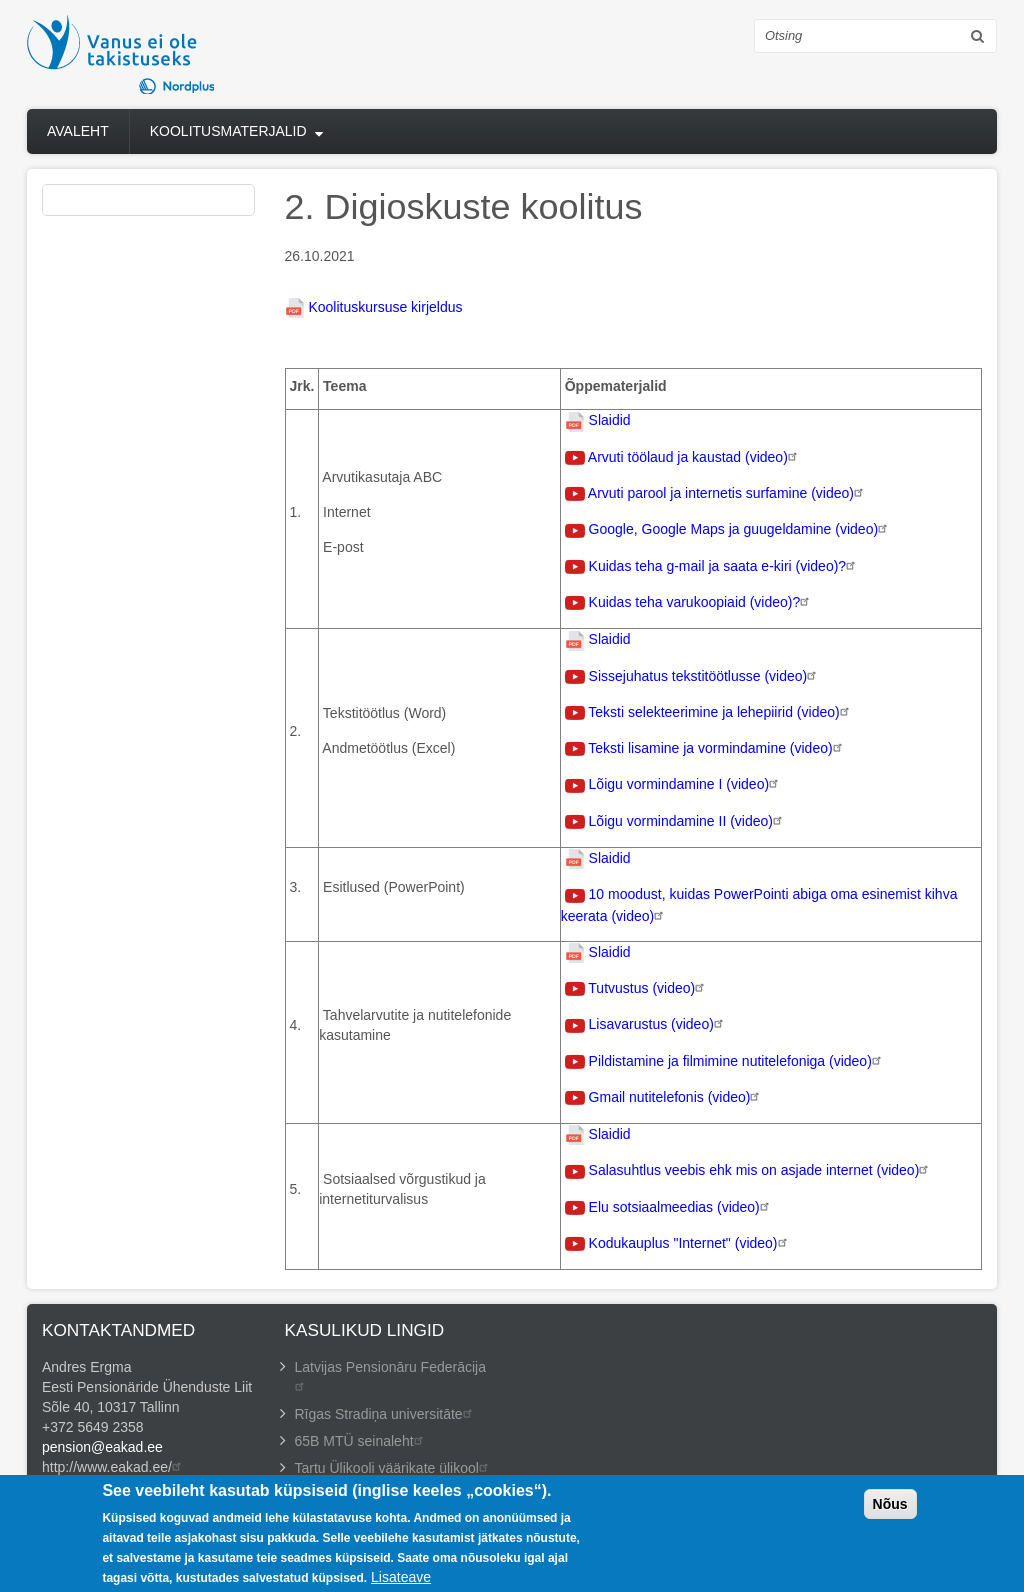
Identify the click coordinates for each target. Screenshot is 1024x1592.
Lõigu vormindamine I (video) (686, 784)
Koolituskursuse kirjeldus (385, 307)
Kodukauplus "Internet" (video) (690, 1243)
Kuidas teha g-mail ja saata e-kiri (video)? (725, 566)
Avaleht (78, 131)
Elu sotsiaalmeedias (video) (681, 1207)
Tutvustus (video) (648, 988)
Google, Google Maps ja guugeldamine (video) (741, 529)
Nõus (890, 1512)
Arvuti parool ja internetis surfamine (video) (728, 493)
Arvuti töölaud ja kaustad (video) (695, 457)
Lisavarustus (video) (658, 1024)
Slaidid (610, 420)
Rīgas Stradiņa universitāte (386, 1414)
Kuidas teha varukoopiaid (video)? (702, 602)
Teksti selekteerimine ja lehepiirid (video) (720, 712)
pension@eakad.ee (102, 1447)
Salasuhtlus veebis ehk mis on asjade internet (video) (761, 1170)
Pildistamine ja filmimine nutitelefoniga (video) (737, 1061)
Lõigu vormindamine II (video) (688, 821)
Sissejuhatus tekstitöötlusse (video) (705, 676)
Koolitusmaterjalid (228, 131)
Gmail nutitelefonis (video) (677, 1097)
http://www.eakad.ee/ (114, 1467)
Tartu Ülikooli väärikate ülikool (394, 1468)
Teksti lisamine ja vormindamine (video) (717, 748)
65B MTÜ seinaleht (361, 1441)
